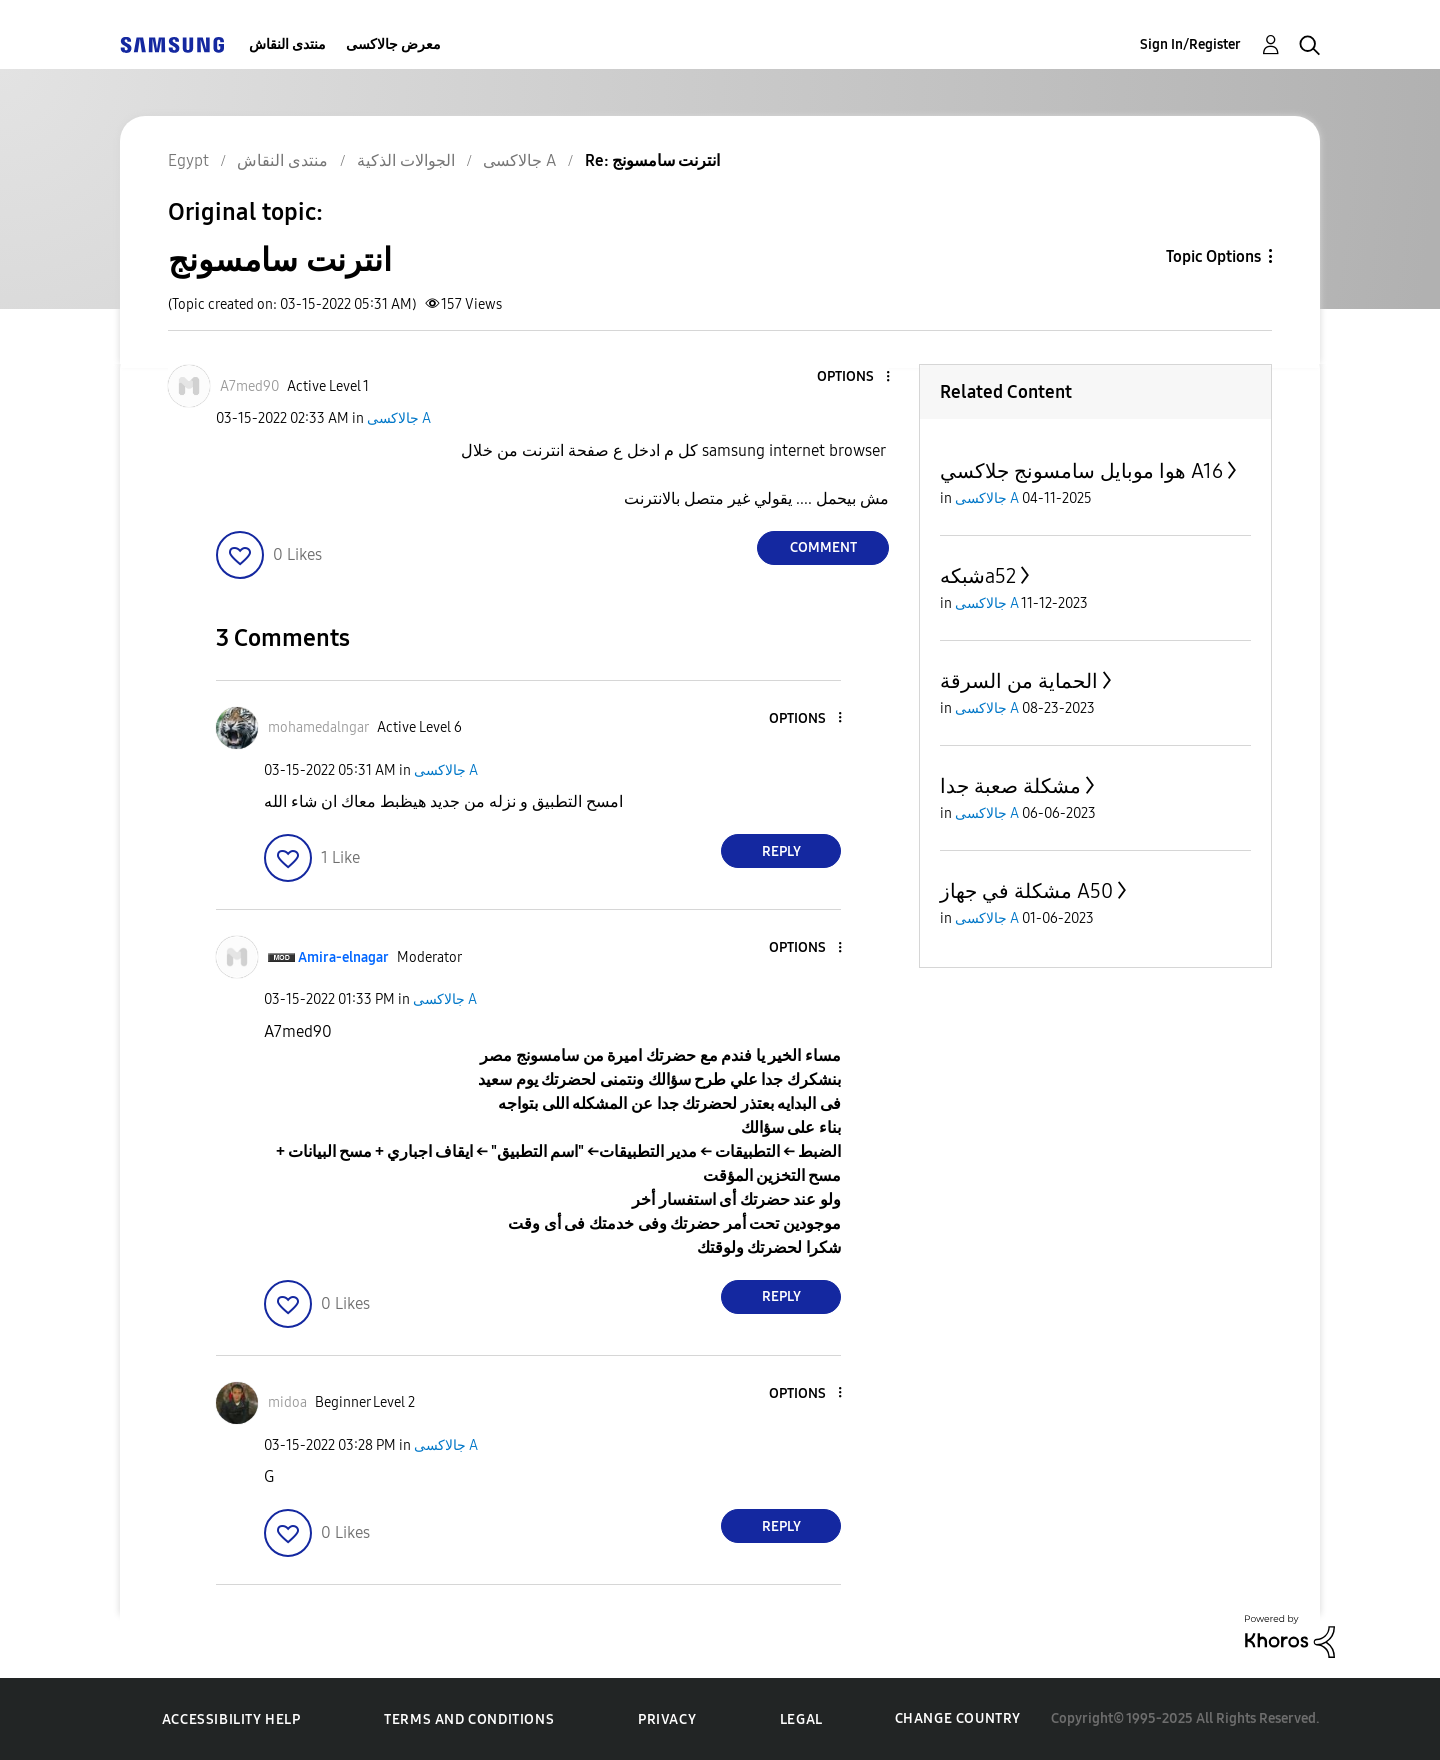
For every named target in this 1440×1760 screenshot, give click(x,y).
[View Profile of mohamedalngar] (318, 727)
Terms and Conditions (469, 1719)
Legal (801, 1719)
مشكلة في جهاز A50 (1026, 891)
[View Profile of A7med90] (249, 386)
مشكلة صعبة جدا (1010, 786)
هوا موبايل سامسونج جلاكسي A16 (1081, 471)
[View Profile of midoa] (287, 1402)
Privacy (667, 1719)
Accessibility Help (231, 1719)
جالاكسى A (399, 418)
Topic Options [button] (1213, 256)
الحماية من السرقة (1019, 681)
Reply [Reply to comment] (781, 851)
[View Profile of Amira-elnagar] (343, 957)
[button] (855, 377)
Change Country (958, 1718)
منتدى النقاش (287, 44)
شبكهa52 (978, 576)
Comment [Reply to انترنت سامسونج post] (823, 547)
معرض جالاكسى (393, 44)
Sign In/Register (1190, 44)
